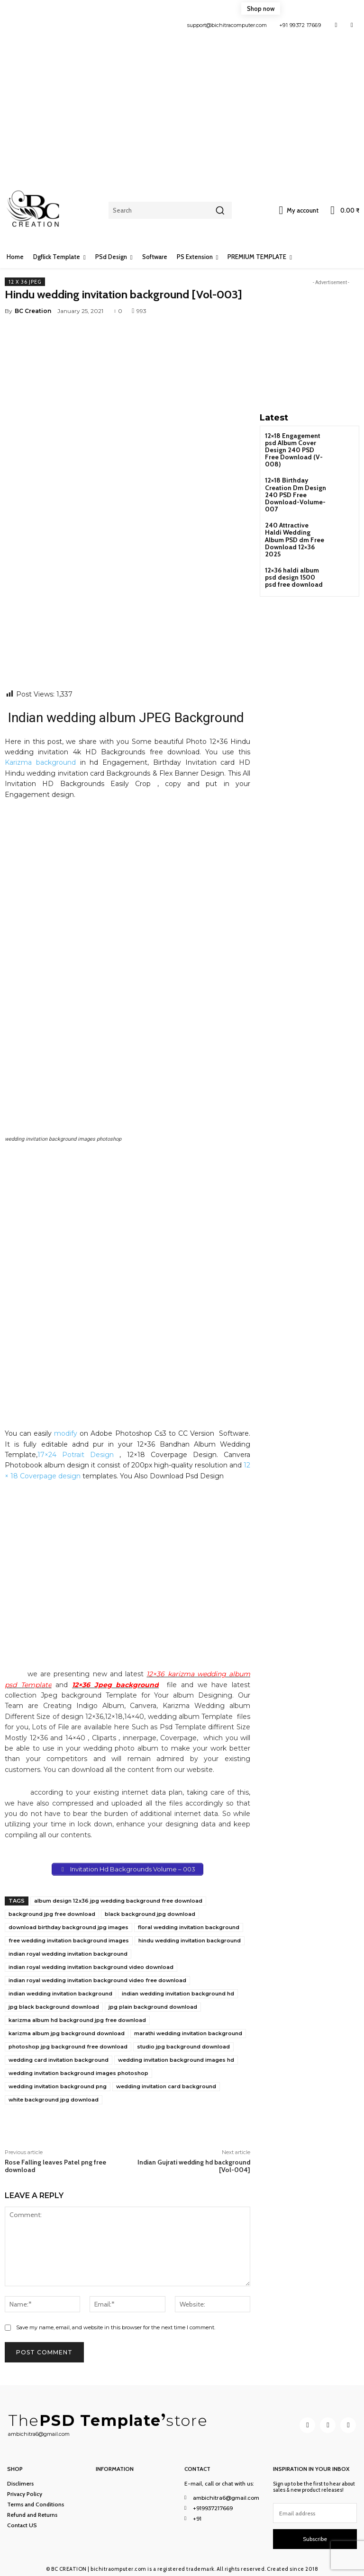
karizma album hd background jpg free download (77, 2020)
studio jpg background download (183, 2046)
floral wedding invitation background (188, 1927)
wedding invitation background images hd (176, 2060)
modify (65, 1433)
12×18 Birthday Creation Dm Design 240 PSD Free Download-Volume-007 (292, 482)
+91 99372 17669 (300, 25)
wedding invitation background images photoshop (78, 2073)
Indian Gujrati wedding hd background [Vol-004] (193, 2166)
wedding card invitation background (59, 2060)
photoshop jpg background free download (68, 2046)
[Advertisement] (182, 104)
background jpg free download (52, 1914)
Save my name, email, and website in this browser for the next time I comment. (115, 2327)
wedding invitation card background (166, 2086)
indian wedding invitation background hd (178, 1993)
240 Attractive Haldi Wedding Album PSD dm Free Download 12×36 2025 (294, 520)
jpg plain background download (153, 2007)
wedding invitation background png (58, 2086)
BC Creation (33, 310)
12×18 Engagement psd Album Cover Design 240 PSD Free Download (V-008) (293, 445)
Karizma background (40, 762)
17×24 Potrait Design (75, 1454)
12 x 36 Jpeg (25, 281)
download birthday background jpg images (68, 1927)
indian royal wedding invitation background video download (91, 1967)
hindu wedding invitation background (189, 1940)
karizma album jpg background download (67, 2033)
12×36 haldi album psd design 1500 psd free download (295, 551)
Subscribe (315, 2537)
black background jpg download (150, 1914)
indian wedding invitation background (60, 1993)
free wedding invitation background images (69, 1940)
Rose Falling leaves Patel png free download (55, 2166)
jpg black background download (54, 2007)
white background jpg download (54, 2099)
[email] (315, 2512)
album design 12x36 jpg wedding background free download (118, 1900)
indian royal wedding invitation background (68, 1953)
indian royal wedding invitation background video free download (97, 1980)
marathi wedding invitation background (188, 2033)
